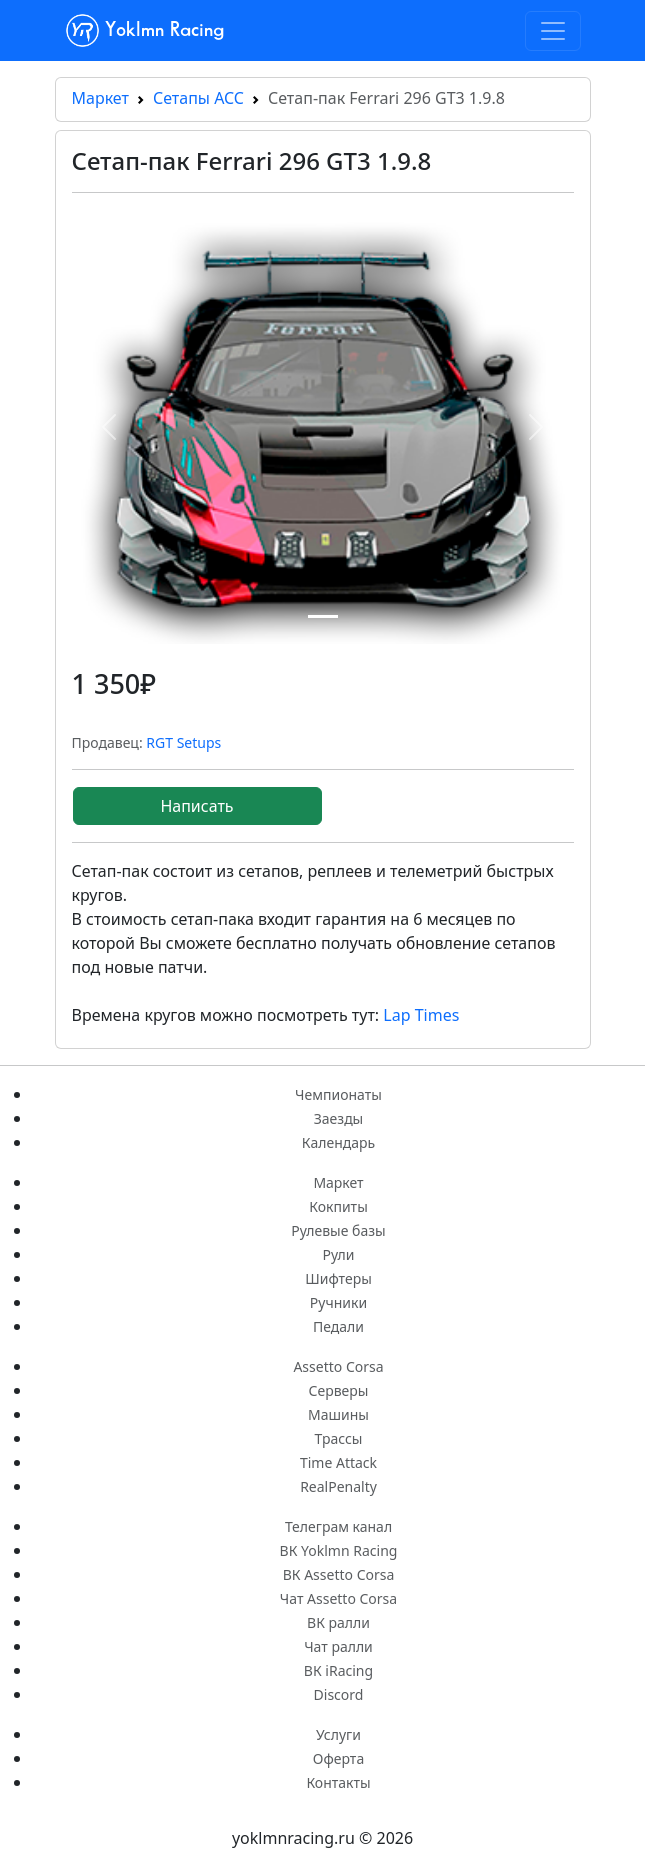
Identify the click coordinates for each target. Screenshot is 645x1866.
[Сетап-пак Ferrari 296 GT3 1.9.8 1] (323, 616)
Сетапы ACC (198, 98)
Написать (196, 806)
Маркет (100, 98)
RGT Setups (183, 742)
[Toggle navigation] (553, 31)
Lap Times (421, 1015)
